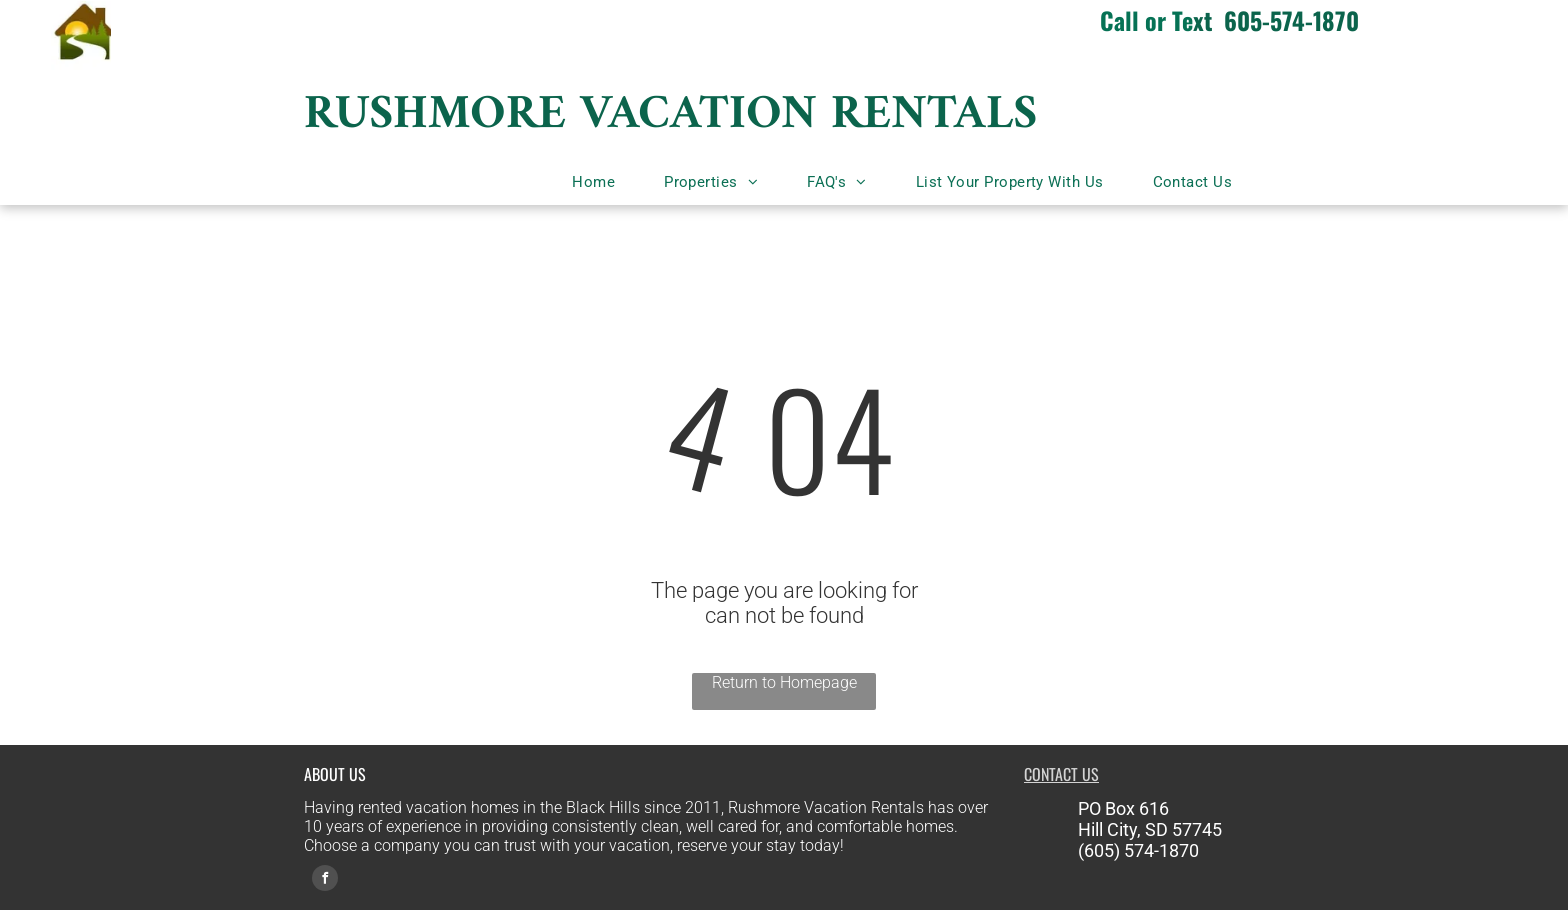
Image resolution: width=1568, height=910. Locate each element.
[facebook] (325, 880)
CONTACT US (1061, 774)
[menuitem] (601, 182)
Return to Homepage (784, 682)
